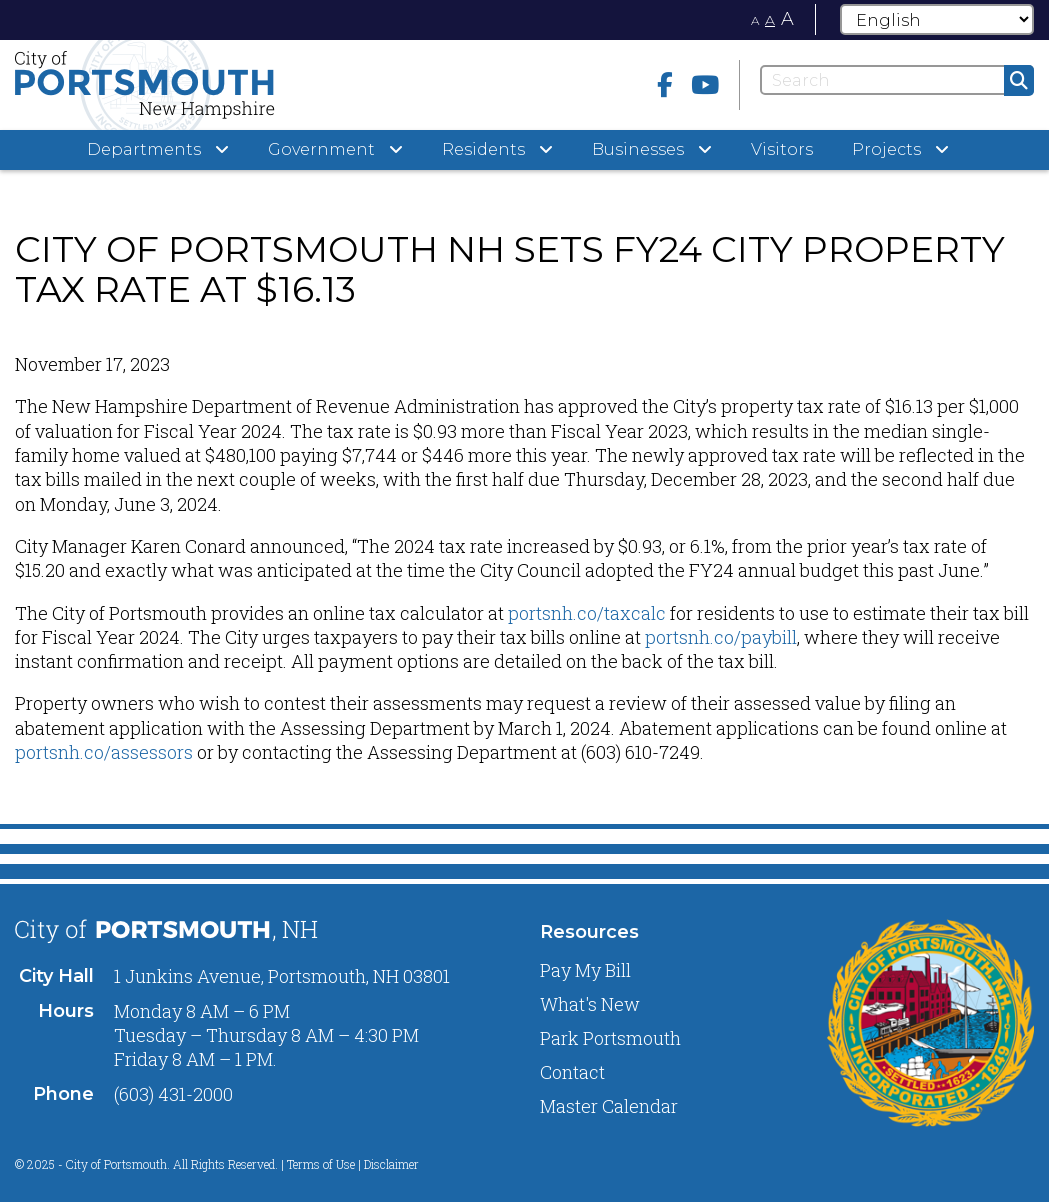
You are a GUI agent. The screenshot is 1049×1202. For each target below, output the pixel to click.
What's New (590, 1004)
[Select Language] (937, 19)
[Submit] (1019, 80)
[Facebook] (665, 84)
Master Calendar (609, 1106)
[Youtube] (705, 84)
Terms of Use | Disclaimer (353, 1164)
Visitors (782, 149)
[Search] (897, 80)
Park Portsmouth (610, 1038)
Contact (572, 1072)
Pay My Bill (585, 970)
